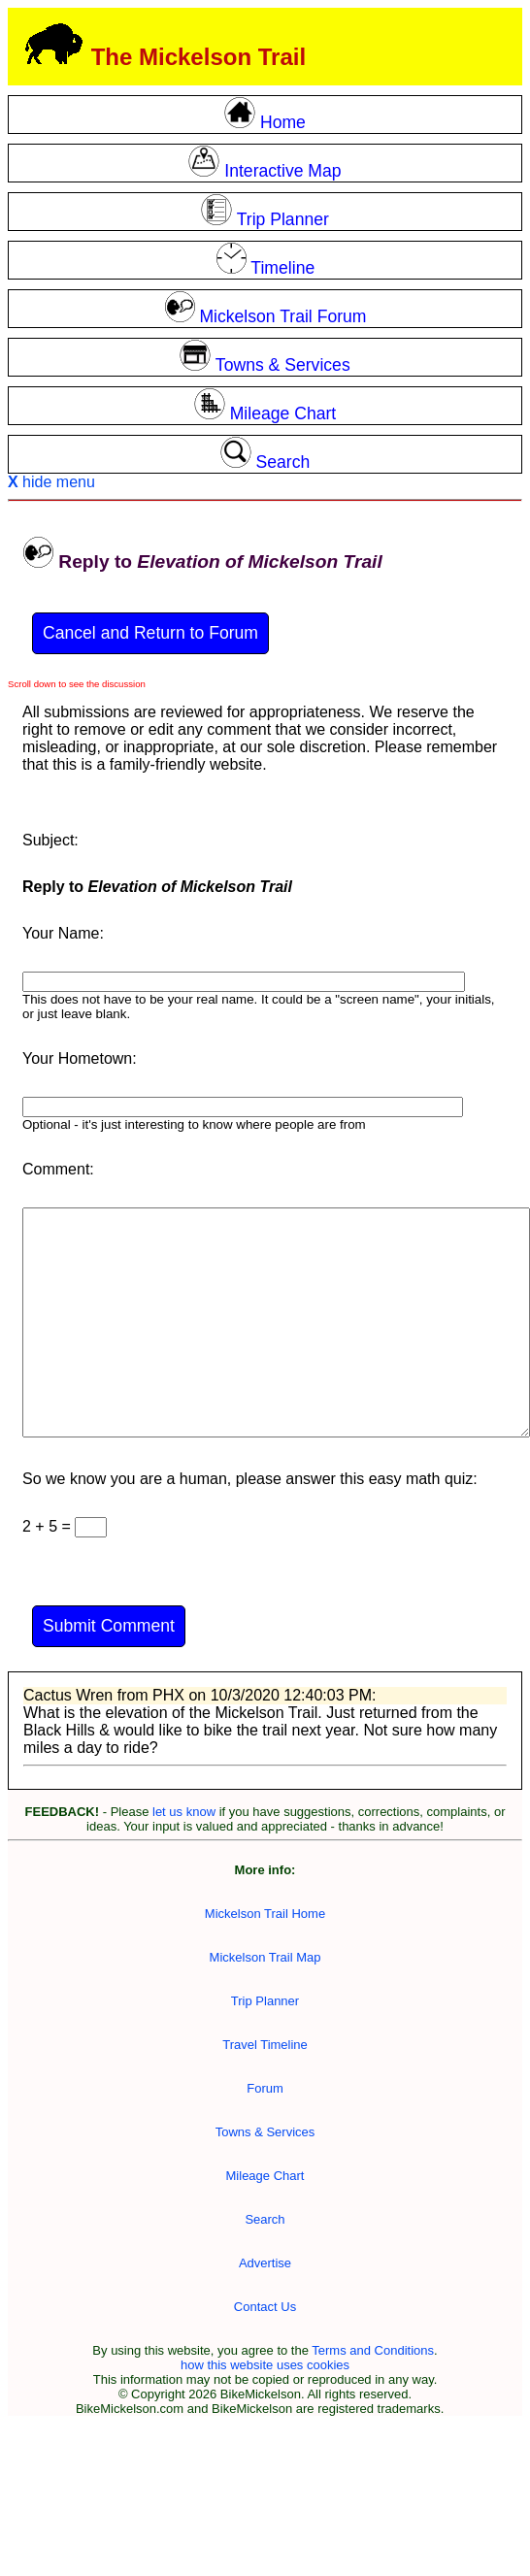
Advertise (265, 2263)
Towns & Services (265, 2132)
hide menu (51, 482)
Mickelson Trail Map (265, 1957)
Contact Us (265, 2306)
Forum (265, 2088)
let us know (183, 1811)
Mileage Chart (265, 2175)
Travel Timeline (265, 2044)
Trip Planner (265, 2001)
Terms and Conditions (373, 2350)
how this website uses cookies (265, 2365)
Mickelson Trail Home (265, 1913)
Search (264, 2219)
